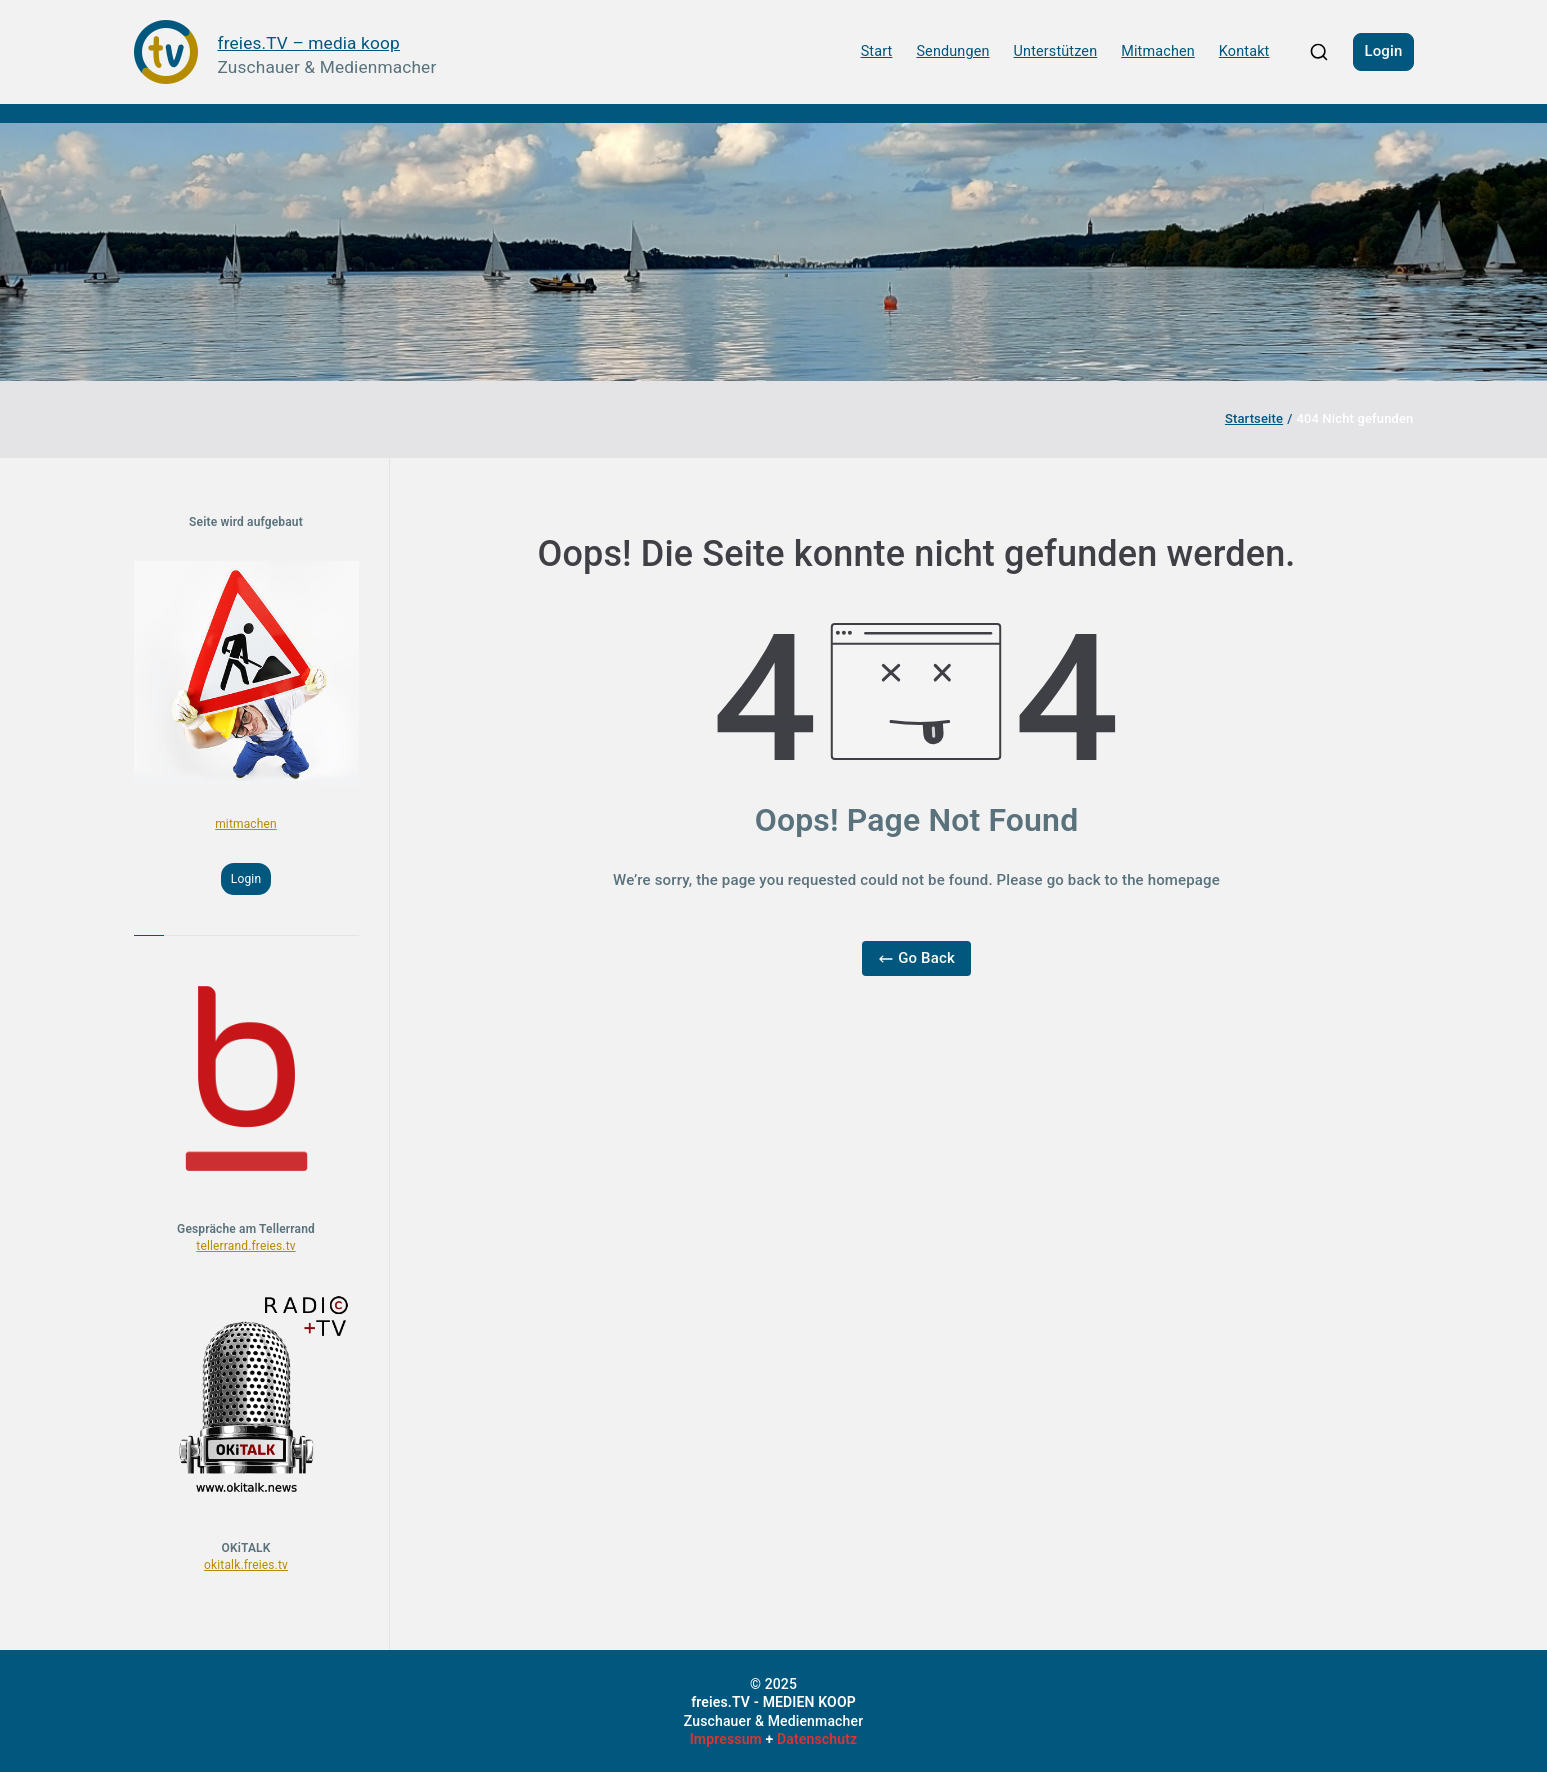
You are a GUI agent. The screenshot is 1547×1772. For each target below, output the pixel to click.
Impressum (726, 1739)
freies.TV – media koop (309, 43)
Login (1383, 51)
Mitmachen (1158, 51)
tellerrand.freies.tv (245, 1246)
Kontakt (1244, 51)
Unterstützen (1056, 51)
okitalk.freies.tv (246, 1565)
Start (877, 51)
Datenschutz (817, 1739)
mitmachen (246, 824)
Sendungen (952, 51)
